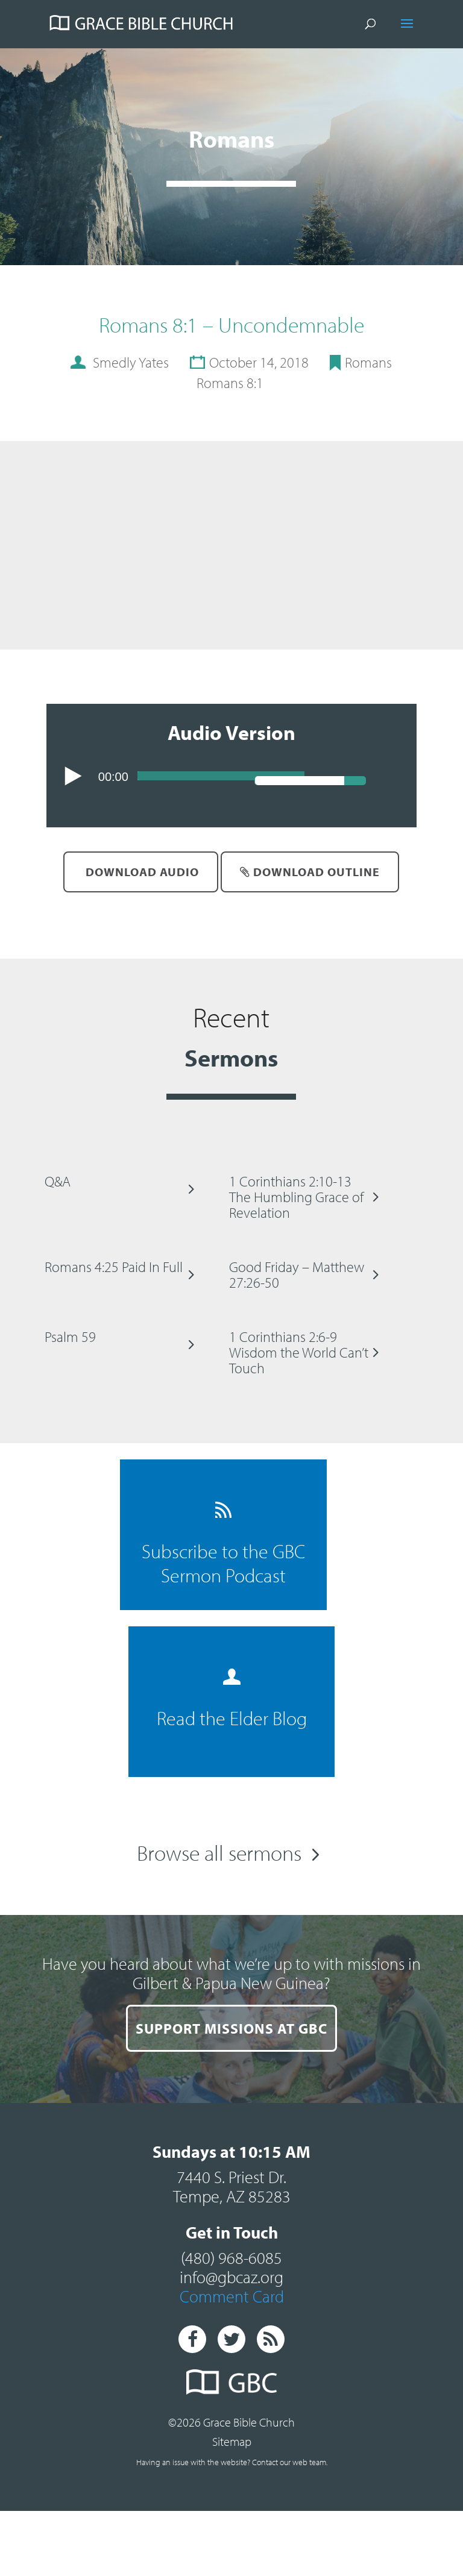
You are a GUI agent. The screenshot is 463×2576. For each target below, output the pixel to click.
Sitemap (231, 2441)
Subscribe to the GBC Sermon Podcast (223, 1544)
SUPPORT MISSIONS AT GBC (231, 2028)
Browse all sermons (219, 1852)
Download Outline (310, 871)
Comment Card (232, 2296)
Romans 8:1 (230, 383)
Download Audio (141, 871)
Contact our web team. (289, 2462)
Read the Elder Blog (232, 1699)
